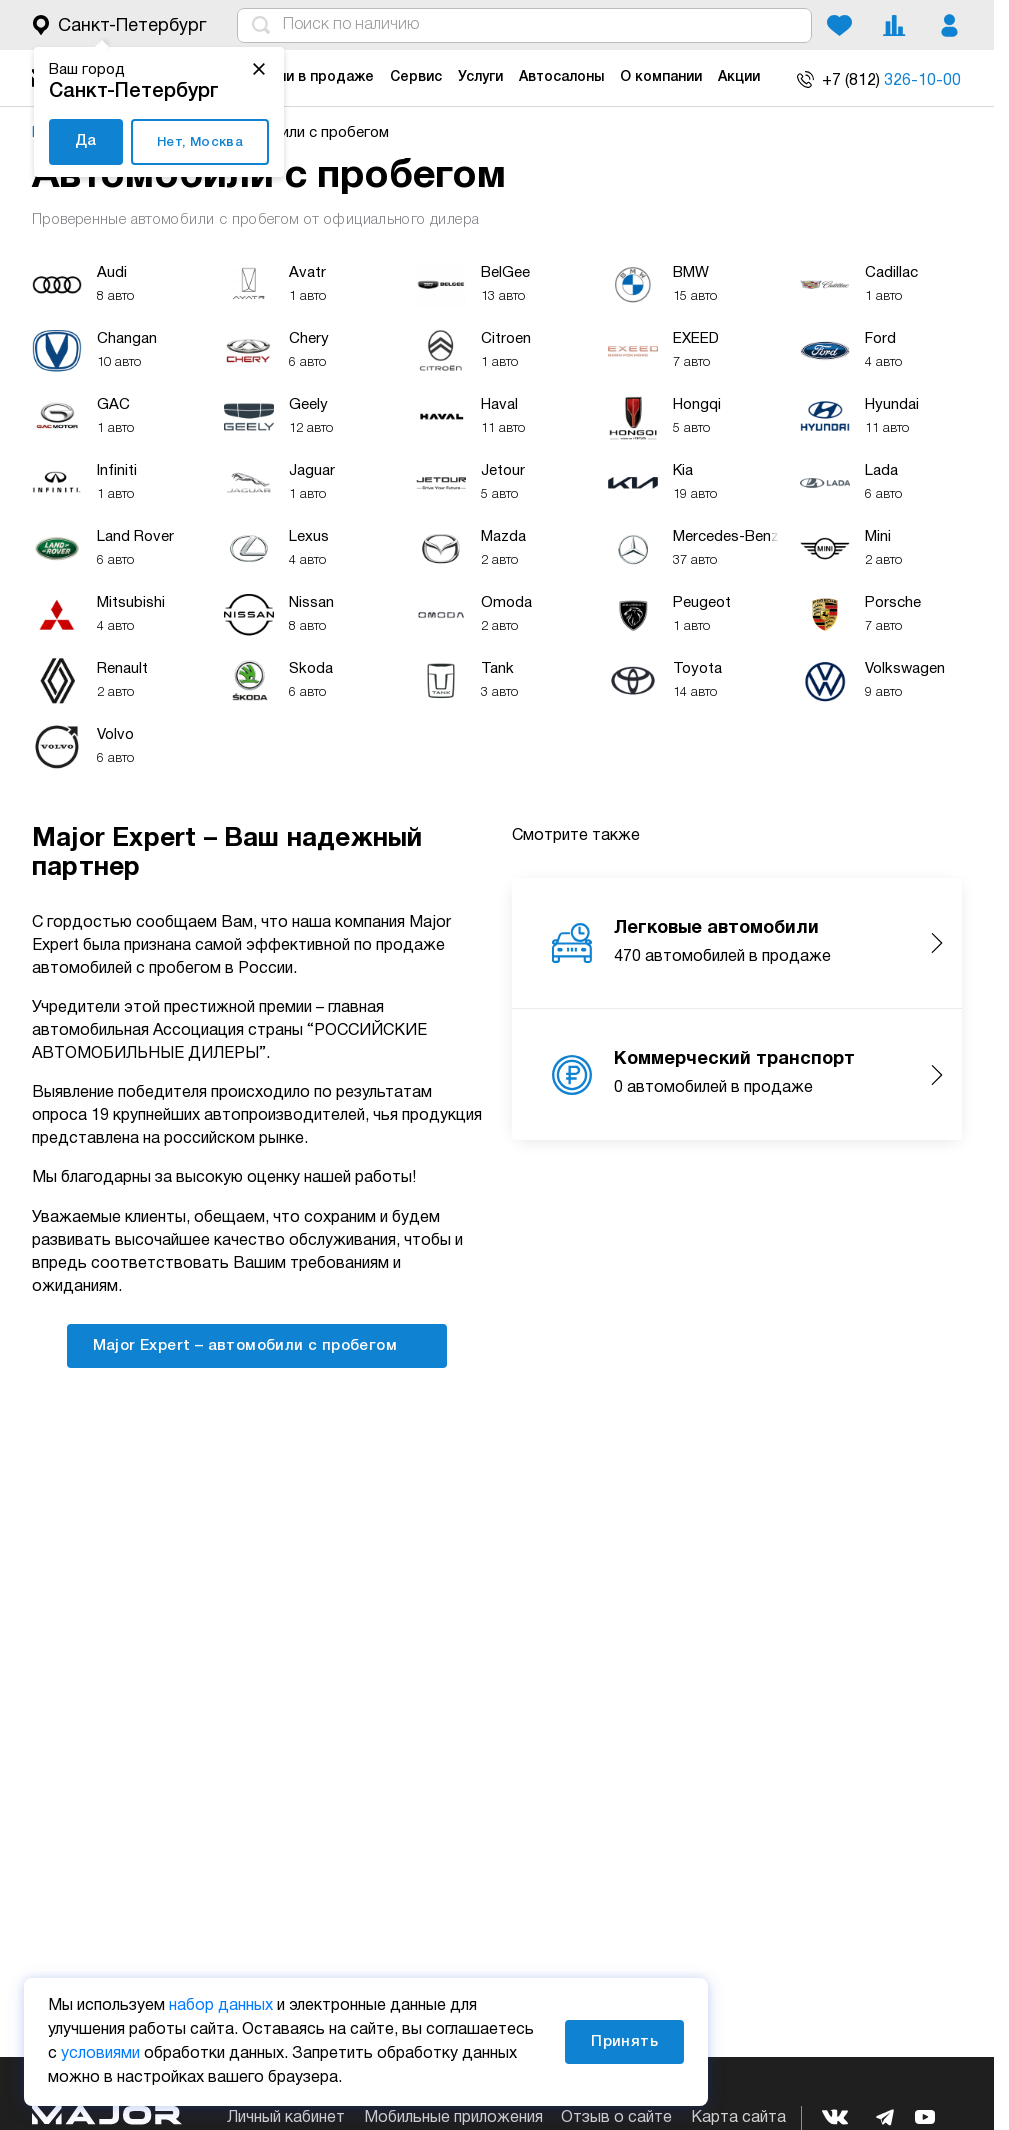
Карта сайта (738, 2118)
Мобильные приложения (453, 2118)
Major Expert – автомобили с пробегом (257, 1344)
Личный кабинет (286, 2118)
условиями (100, 2054)
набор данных (221, 2006)
